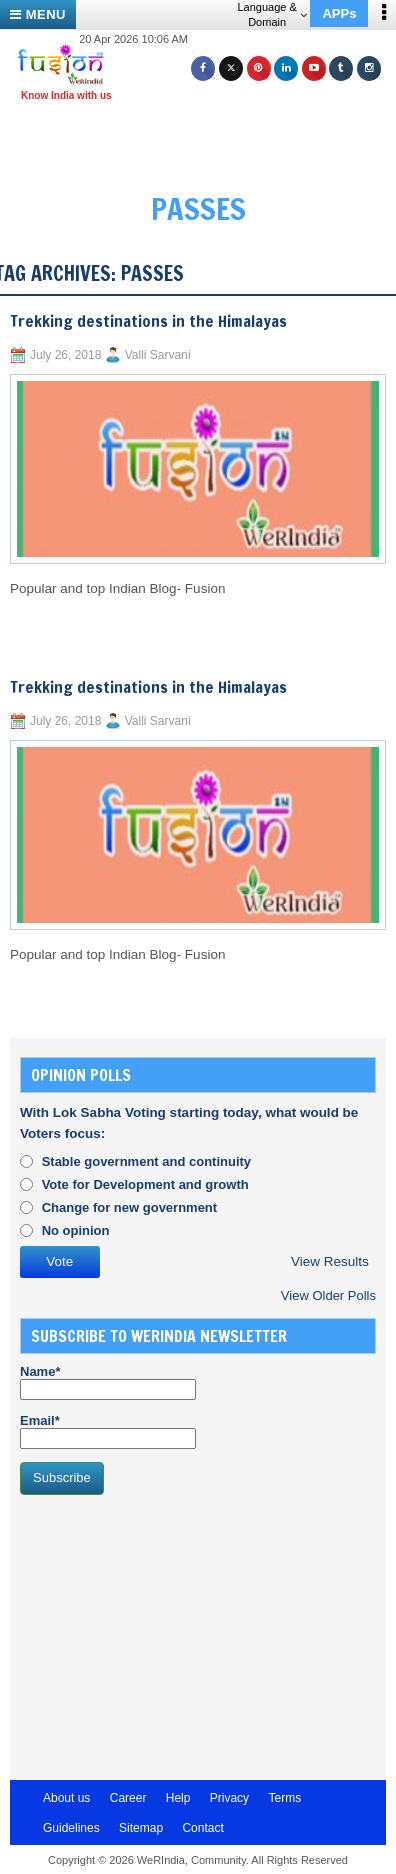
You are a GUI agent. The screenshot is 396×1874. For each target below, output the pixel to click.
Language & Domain (271, 14)
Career (128, 1798)
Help (178, 1798)
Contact (202, 1828)
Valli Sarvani (158, 355)
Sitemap (141, 1828)
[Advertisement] (206, 138)
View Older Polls (328, 1295)
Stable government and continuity (146, 1161)
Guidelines (71, 1828)
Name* (108, 1382)
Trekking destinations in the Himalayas (148, 321)
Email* (108, 1431)
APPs (339, 13)
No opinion (76, 1230)
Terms (284, 1798)
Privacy (229, 1798)
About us (66, 1798)
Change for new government (130, 1207)
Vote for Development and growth (145, 1184)
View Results (330, 1261)
